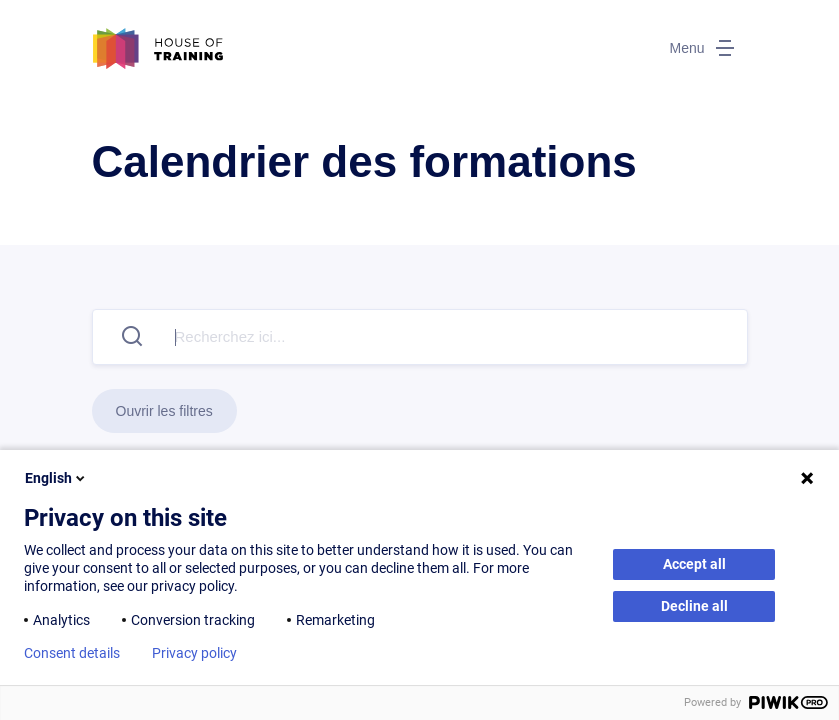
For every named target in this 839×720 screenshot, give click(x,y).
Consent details (72, 653)
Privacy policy (194, 653)
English (56, 478)
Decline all (694, 606)
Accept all (694, 564)
